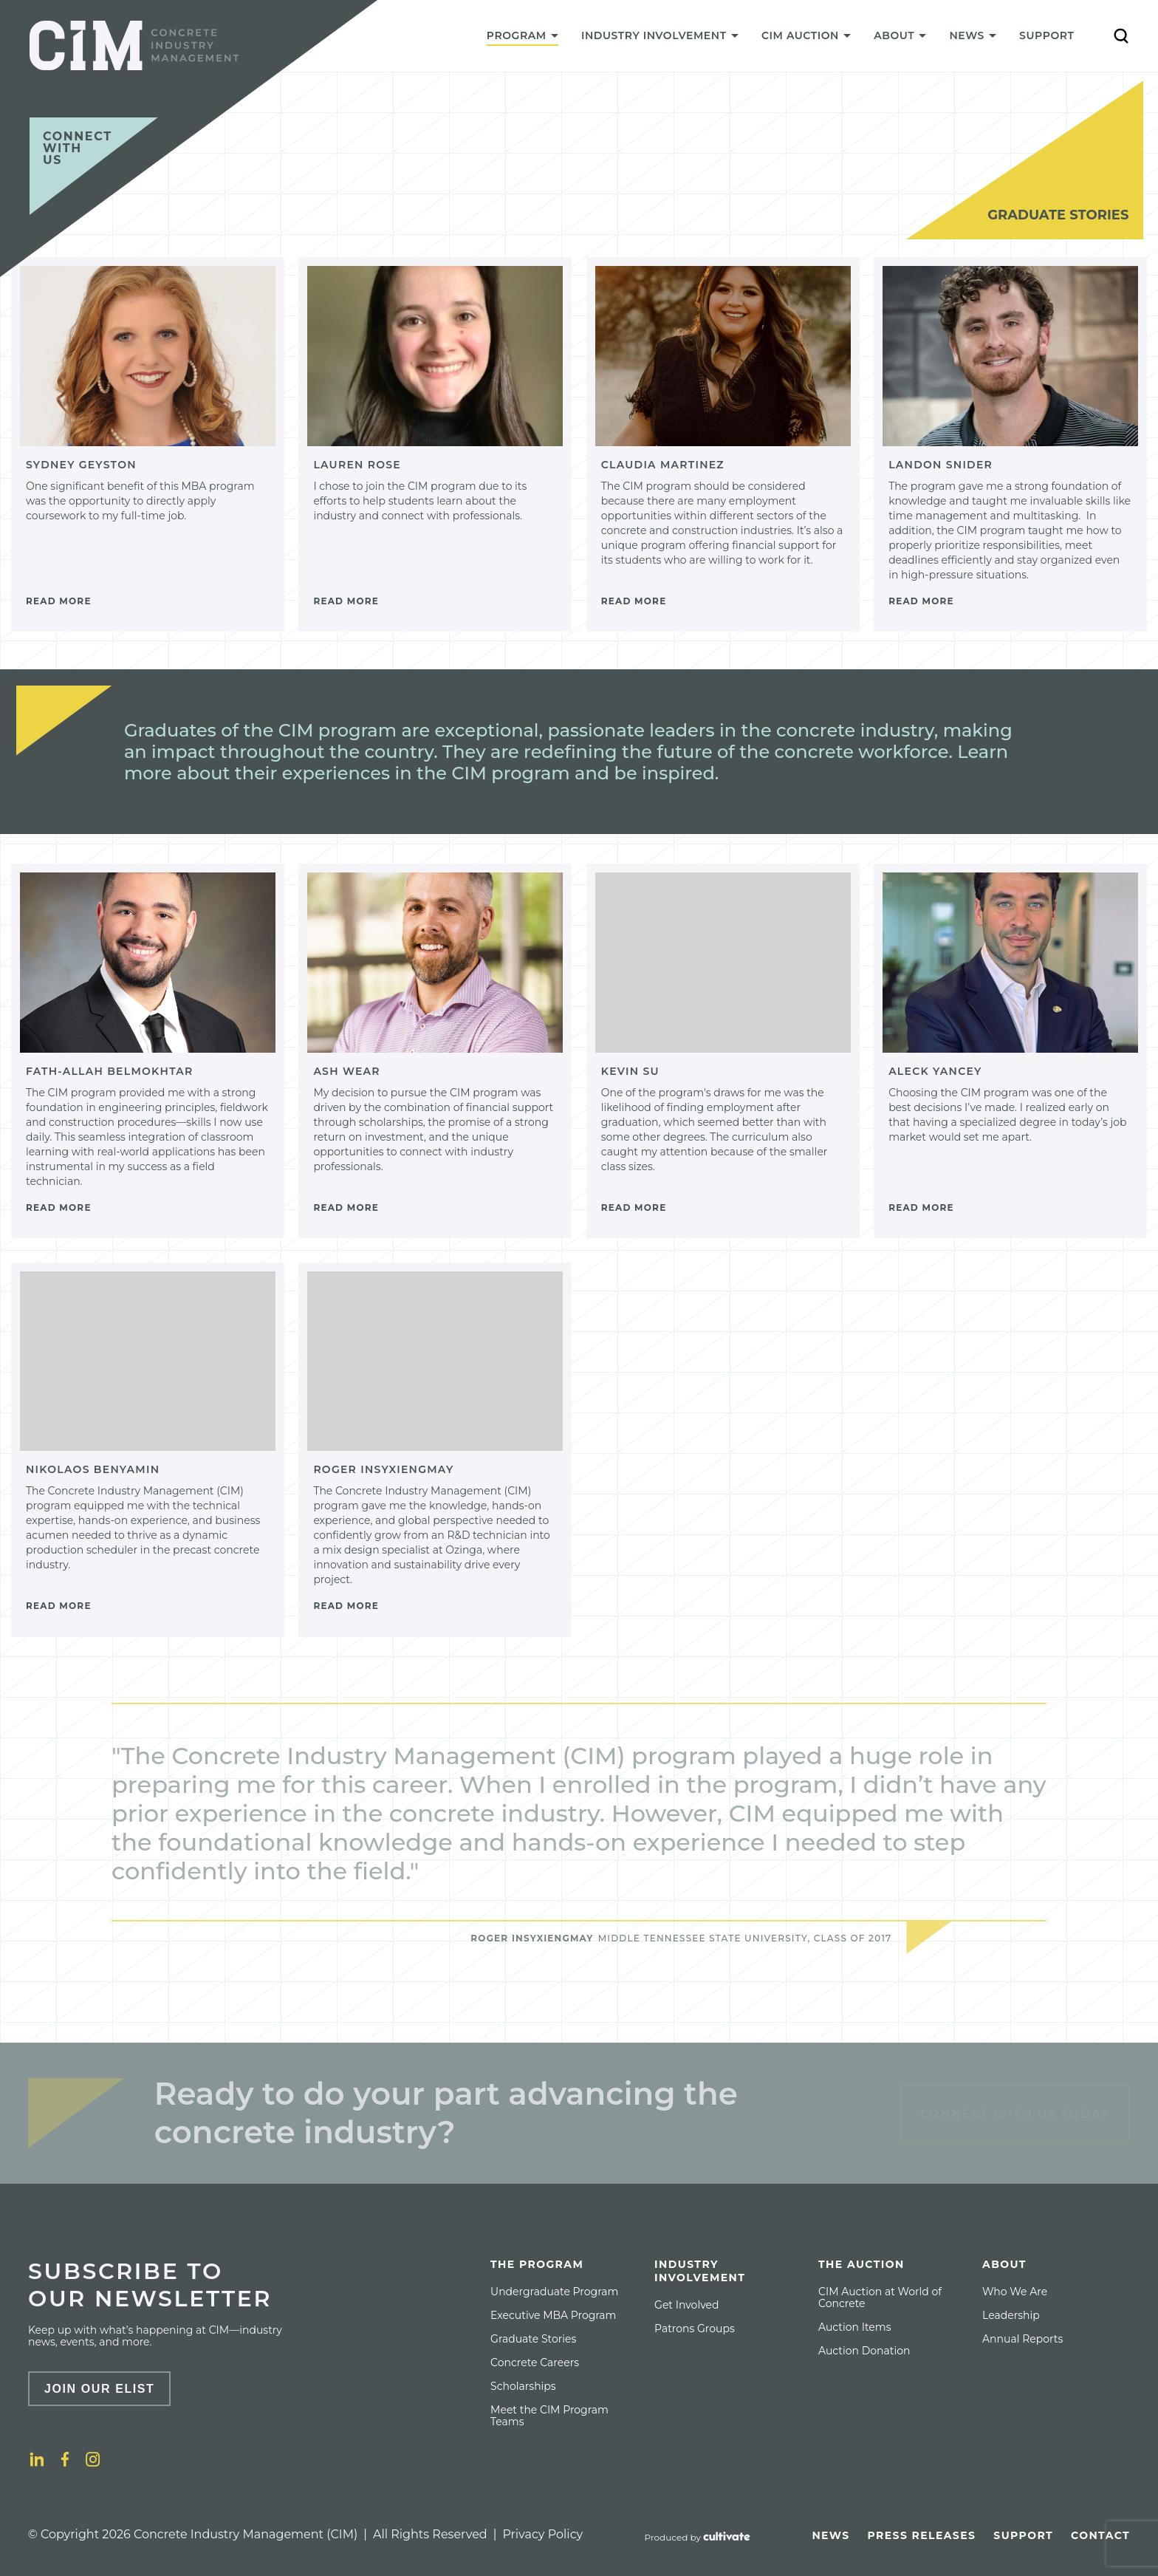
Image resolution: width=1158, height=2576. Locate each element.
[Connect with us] (94, 166)
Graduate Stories (533, 2339)
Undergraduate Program (554, 2291)
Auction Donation (864, 2350)
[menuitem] (522, 39)
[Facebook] (65, 2459)
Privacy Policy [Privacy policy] (542, 2534)
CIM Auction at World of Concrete (880, 2297)
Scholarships (523, 2386)
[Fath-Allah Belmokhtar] (147, 1051)
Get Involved (686, 2305)
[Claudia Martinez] (723, 444)
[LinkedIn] (37, 2459)
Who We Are (1014, 2291)
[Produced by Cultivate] (698, 2537)
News (830, 2535)
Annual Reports (1022, 2339)
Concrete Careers (534, 2362)
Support (1046, 35)
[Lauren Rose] (435, 444)
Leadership (1011, 2315)
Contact (1100, 2535)
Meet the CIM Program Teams (549, 2415)
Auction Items (854, 2327)
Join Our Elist (99, 2388)
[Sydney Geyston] (147, 444)
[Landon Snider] (1010, 444)
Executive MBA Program (553, 2315)
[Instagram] (93, 2459)
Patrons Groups (694, 2328)
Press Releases (922, 2535)
